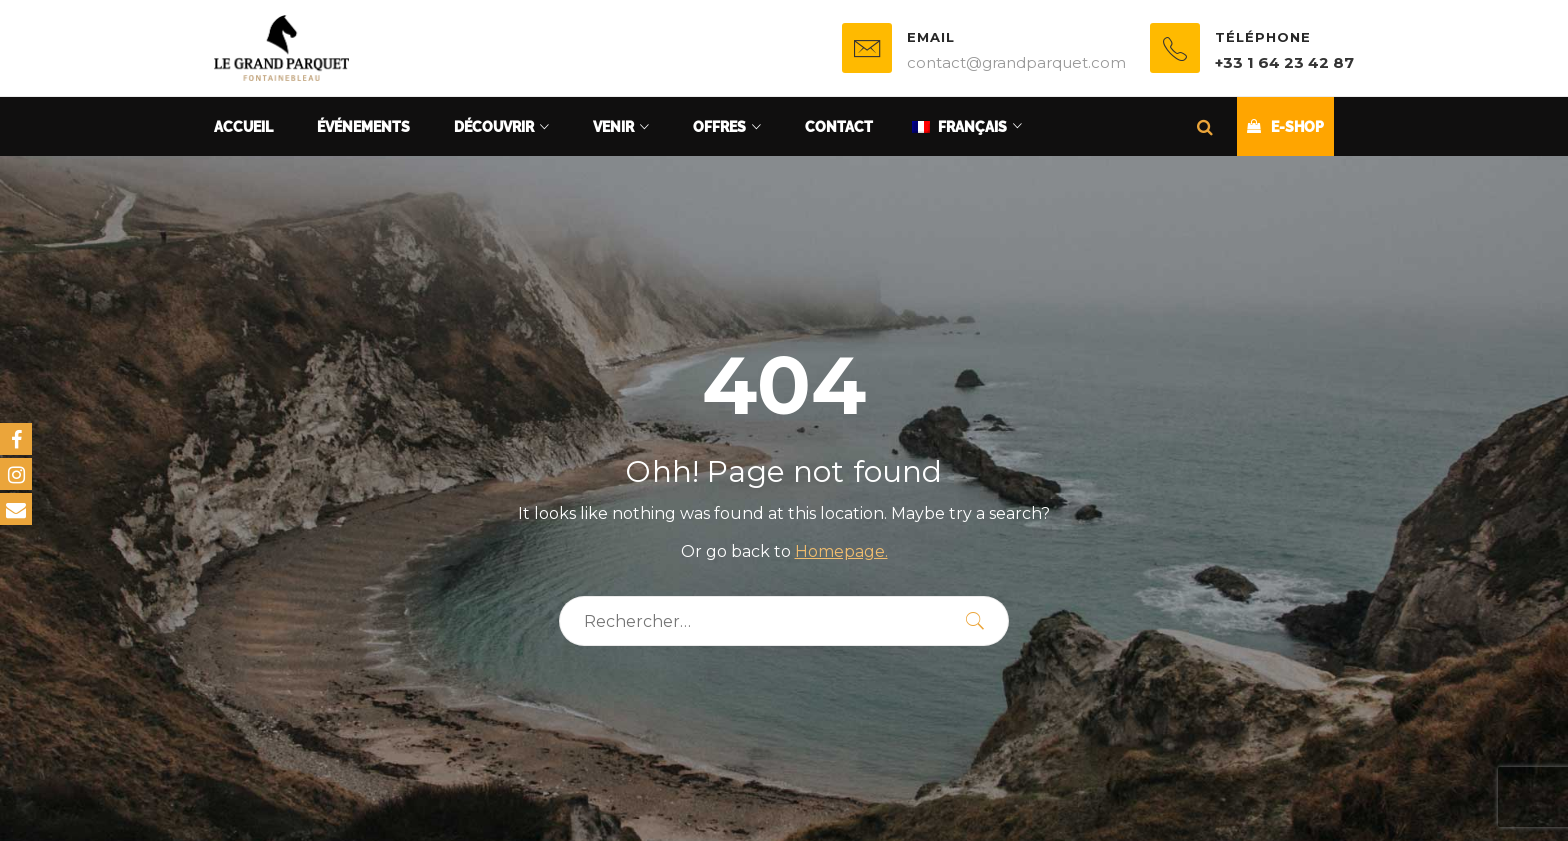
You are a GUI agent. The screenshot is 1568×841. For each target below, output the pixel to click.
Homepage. (841, 551)
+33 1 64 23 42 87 (1284, 62)
